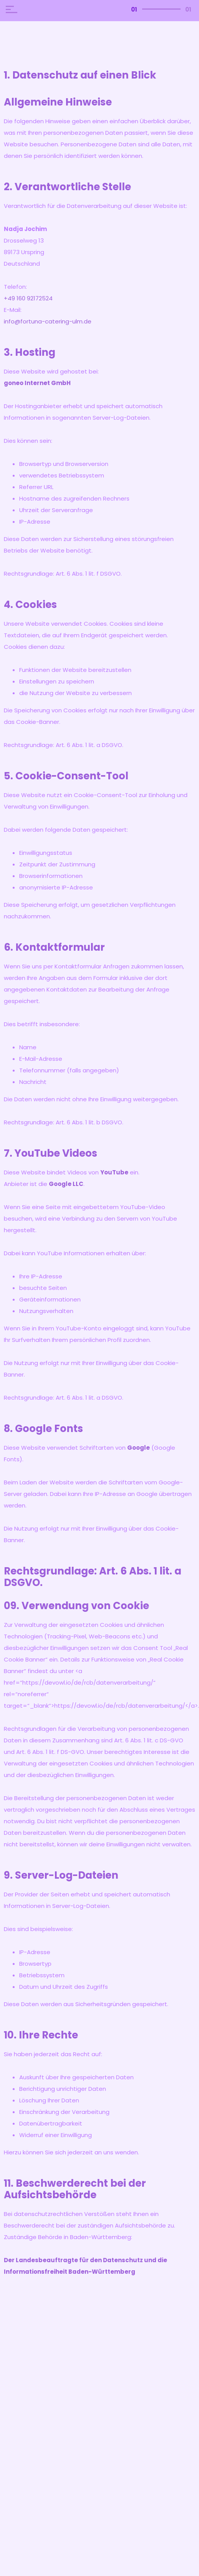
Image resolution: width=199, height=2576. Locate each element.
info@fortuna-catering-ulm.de (47, 321)
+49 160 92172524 (28, 298)
